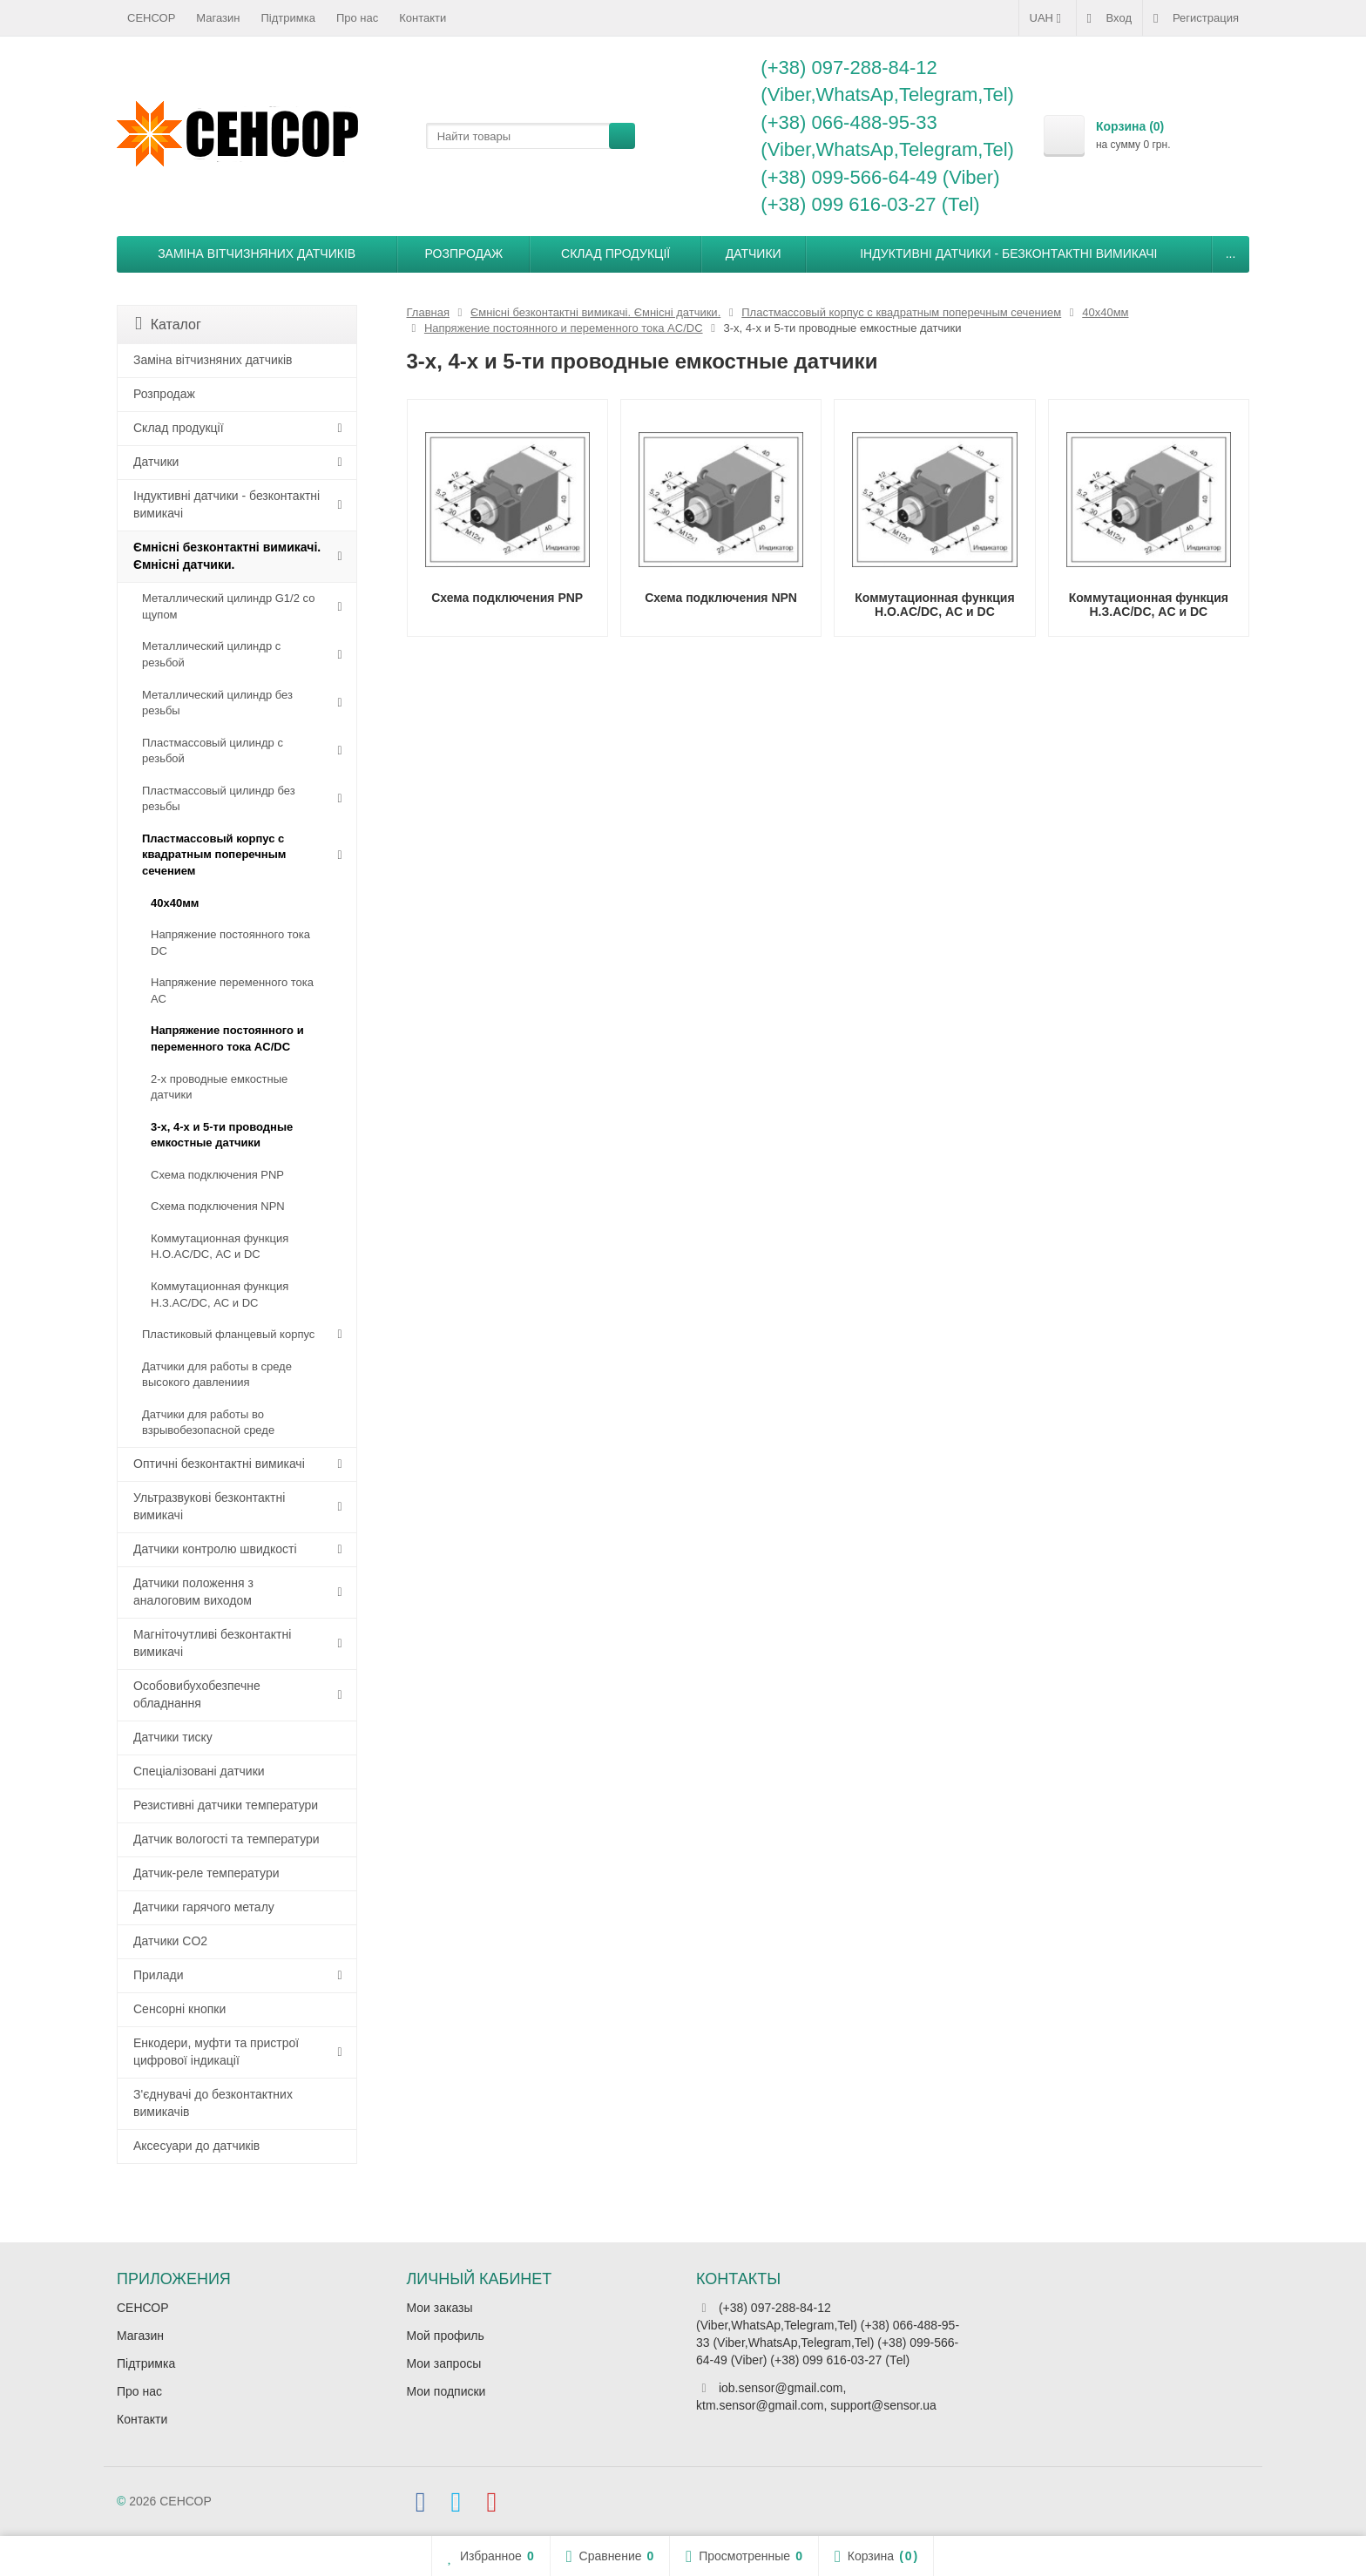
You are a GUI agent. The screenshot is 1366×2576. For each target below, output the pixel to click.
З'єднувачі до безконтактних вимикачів (213, 2103)
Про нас (357, 17)
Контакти (422, 17)
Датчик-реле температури (206, 1873)
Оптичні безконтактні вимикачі (219, 1464)
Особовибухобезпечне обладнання (196, 1694)
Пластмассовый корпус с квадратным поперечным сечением (214, 854)
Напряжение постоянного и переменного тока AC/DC (227, 1038)
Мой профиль (445, 2336)
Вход (1109, 18)
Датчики (753, 253)
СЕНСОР (151, 17)
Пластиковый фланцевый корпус (228, 1334)
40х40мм (175, 902)
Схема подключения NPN (218, 1206)
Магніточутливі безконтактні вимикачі (212, 1643)
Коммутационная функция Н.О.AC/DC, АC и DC (219, 1246)
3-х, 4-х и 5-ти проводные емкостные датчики (222, 1135)
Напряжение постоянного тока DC (230, 942)
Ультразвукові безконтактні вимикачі (209, 1506)
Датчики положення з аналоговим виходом (193, 1591)
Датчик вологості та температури (226, 1839)
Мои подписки (446, 2391)
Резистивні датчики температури (225, 1805)
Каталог (168, 323)
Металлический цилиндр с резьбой (211, 654)
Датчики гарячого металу (203, 1907)
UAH (1047, 18)
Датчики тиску (173, 1737)
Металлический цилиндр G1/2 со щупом (228, 606)
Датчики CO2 (170, 1941)
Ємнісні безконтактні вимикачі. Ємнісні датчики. (227, 555)
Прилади (158, 1975)
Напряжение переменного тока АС (232, 990)
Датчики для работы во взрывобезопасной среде (208, 1422)
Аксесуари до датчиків (196, 2146)
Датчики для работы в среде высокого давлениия (217, 1374)
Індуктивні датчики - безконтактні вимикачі (1008, 253)
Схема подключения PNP (217, 1174)
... (1231, 253)
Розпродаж (464, 253)
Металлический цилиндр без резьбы (217, 703)
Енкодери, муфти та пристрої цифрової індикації (216, 2051)
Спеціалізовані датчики (199, 1771)
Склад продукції (615, 253)
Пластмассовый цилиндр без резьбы (218, 799)
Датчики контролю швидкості (215, 1549)
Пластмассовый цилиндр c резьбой (212, 751)
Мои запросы (444, 2363)
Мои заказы (440, 2308)
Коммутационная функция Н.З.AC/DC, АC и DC (219, 1294)
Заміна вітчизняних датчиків (256, 253)
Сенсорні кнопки (179, 2009)
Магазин (218, 17)
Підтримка (288, 17)
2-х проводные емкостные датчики (219, 1087)
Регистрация (1196, 18)
